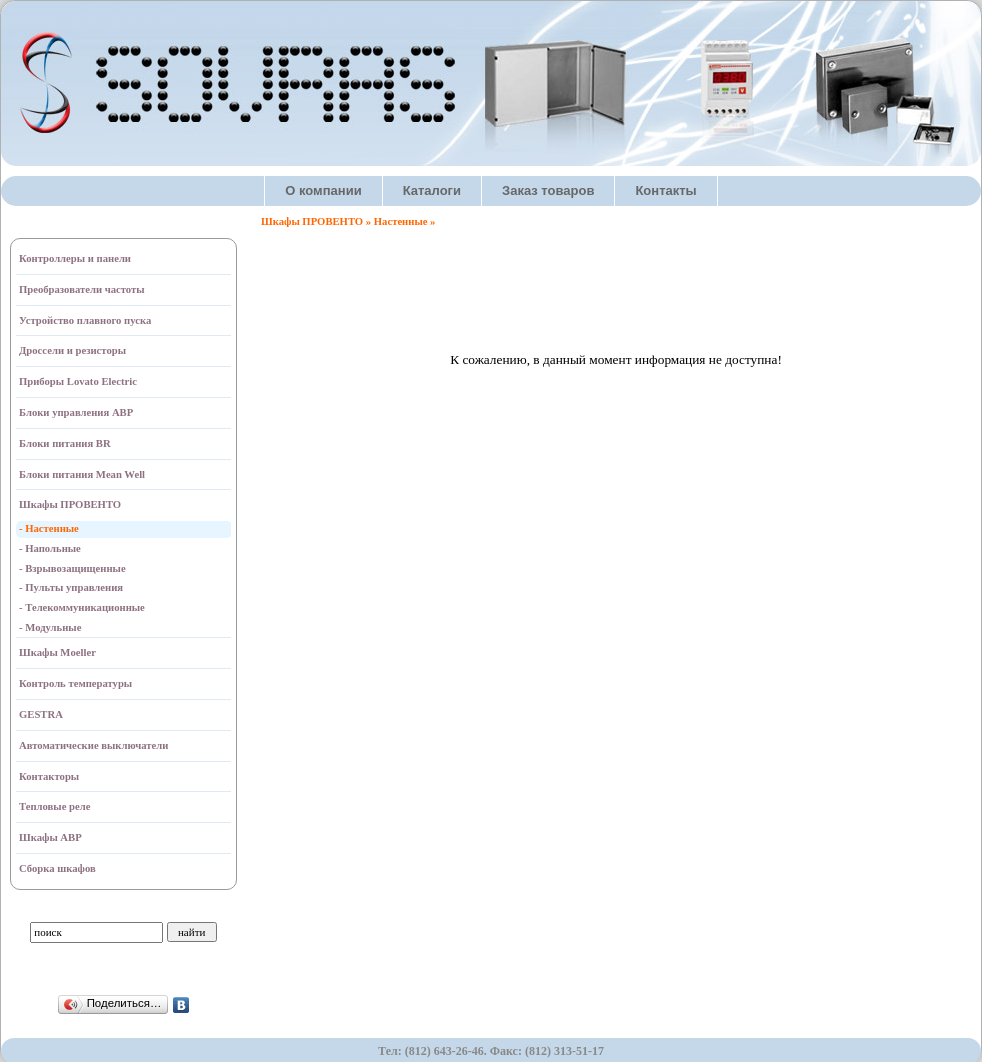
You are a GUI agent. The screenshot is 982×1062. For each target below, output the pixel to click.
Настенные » (405, 221)
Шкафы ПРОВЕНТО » (317, 221)
